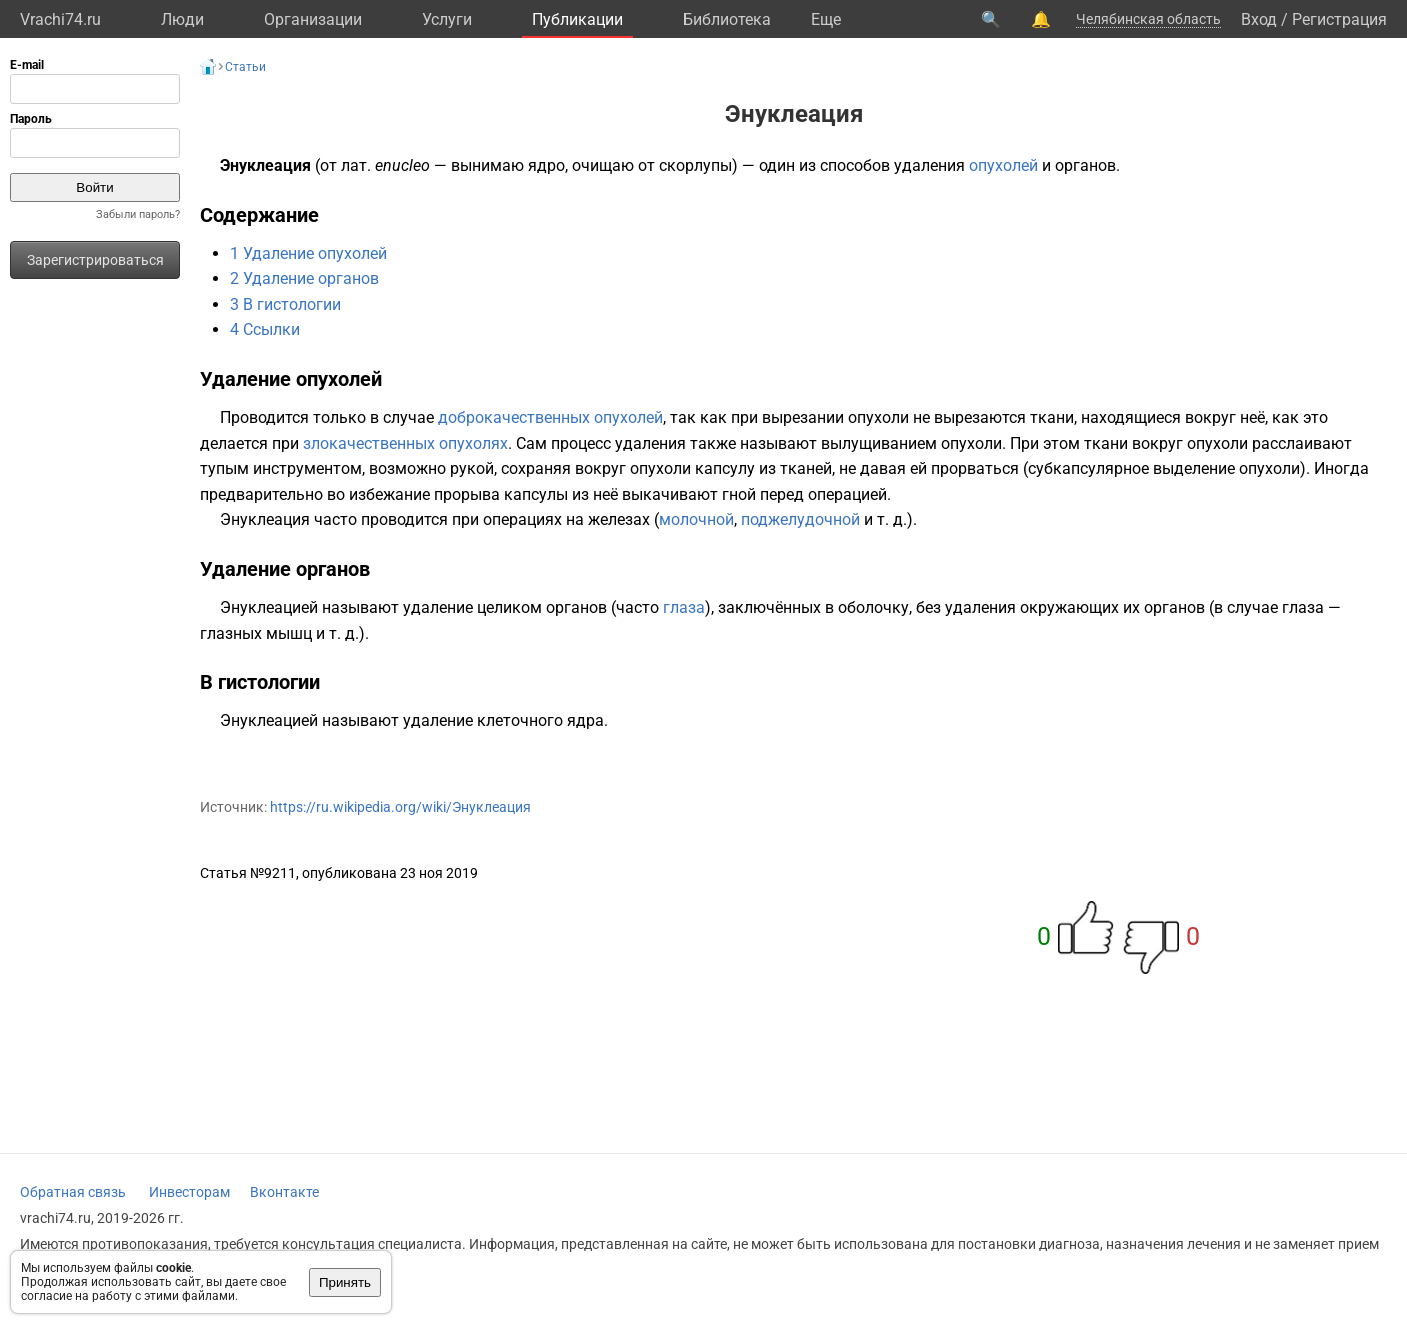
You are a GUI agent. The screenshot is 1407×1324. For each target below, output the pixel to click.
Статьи (245, 67)
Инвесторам (189, 1192)
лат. (356, 165)
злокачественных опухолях (405, 443)
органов (1085, 165)
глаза (684, 607)
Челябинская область (1148, 19)
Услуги (447, 19)
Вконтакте (284, 1192)
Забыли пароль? (138, 214)
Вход (1259, 19)
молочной (696, 519)
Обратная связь (73, 1192)
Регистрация (1339, 19)
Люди (182, 19)
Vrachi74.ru (60, 19)
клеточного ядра (540, 720)
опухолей (1003, 165)
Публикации (577, 19)
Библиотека (727, 19)
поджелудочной (800, 519)
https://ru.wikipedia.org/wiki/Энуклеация (400, 807)
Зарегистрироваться (95, 260)
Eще (826, 19)
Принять (345, 1282)
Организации (313, 19)
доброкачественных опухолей (550, 417)
